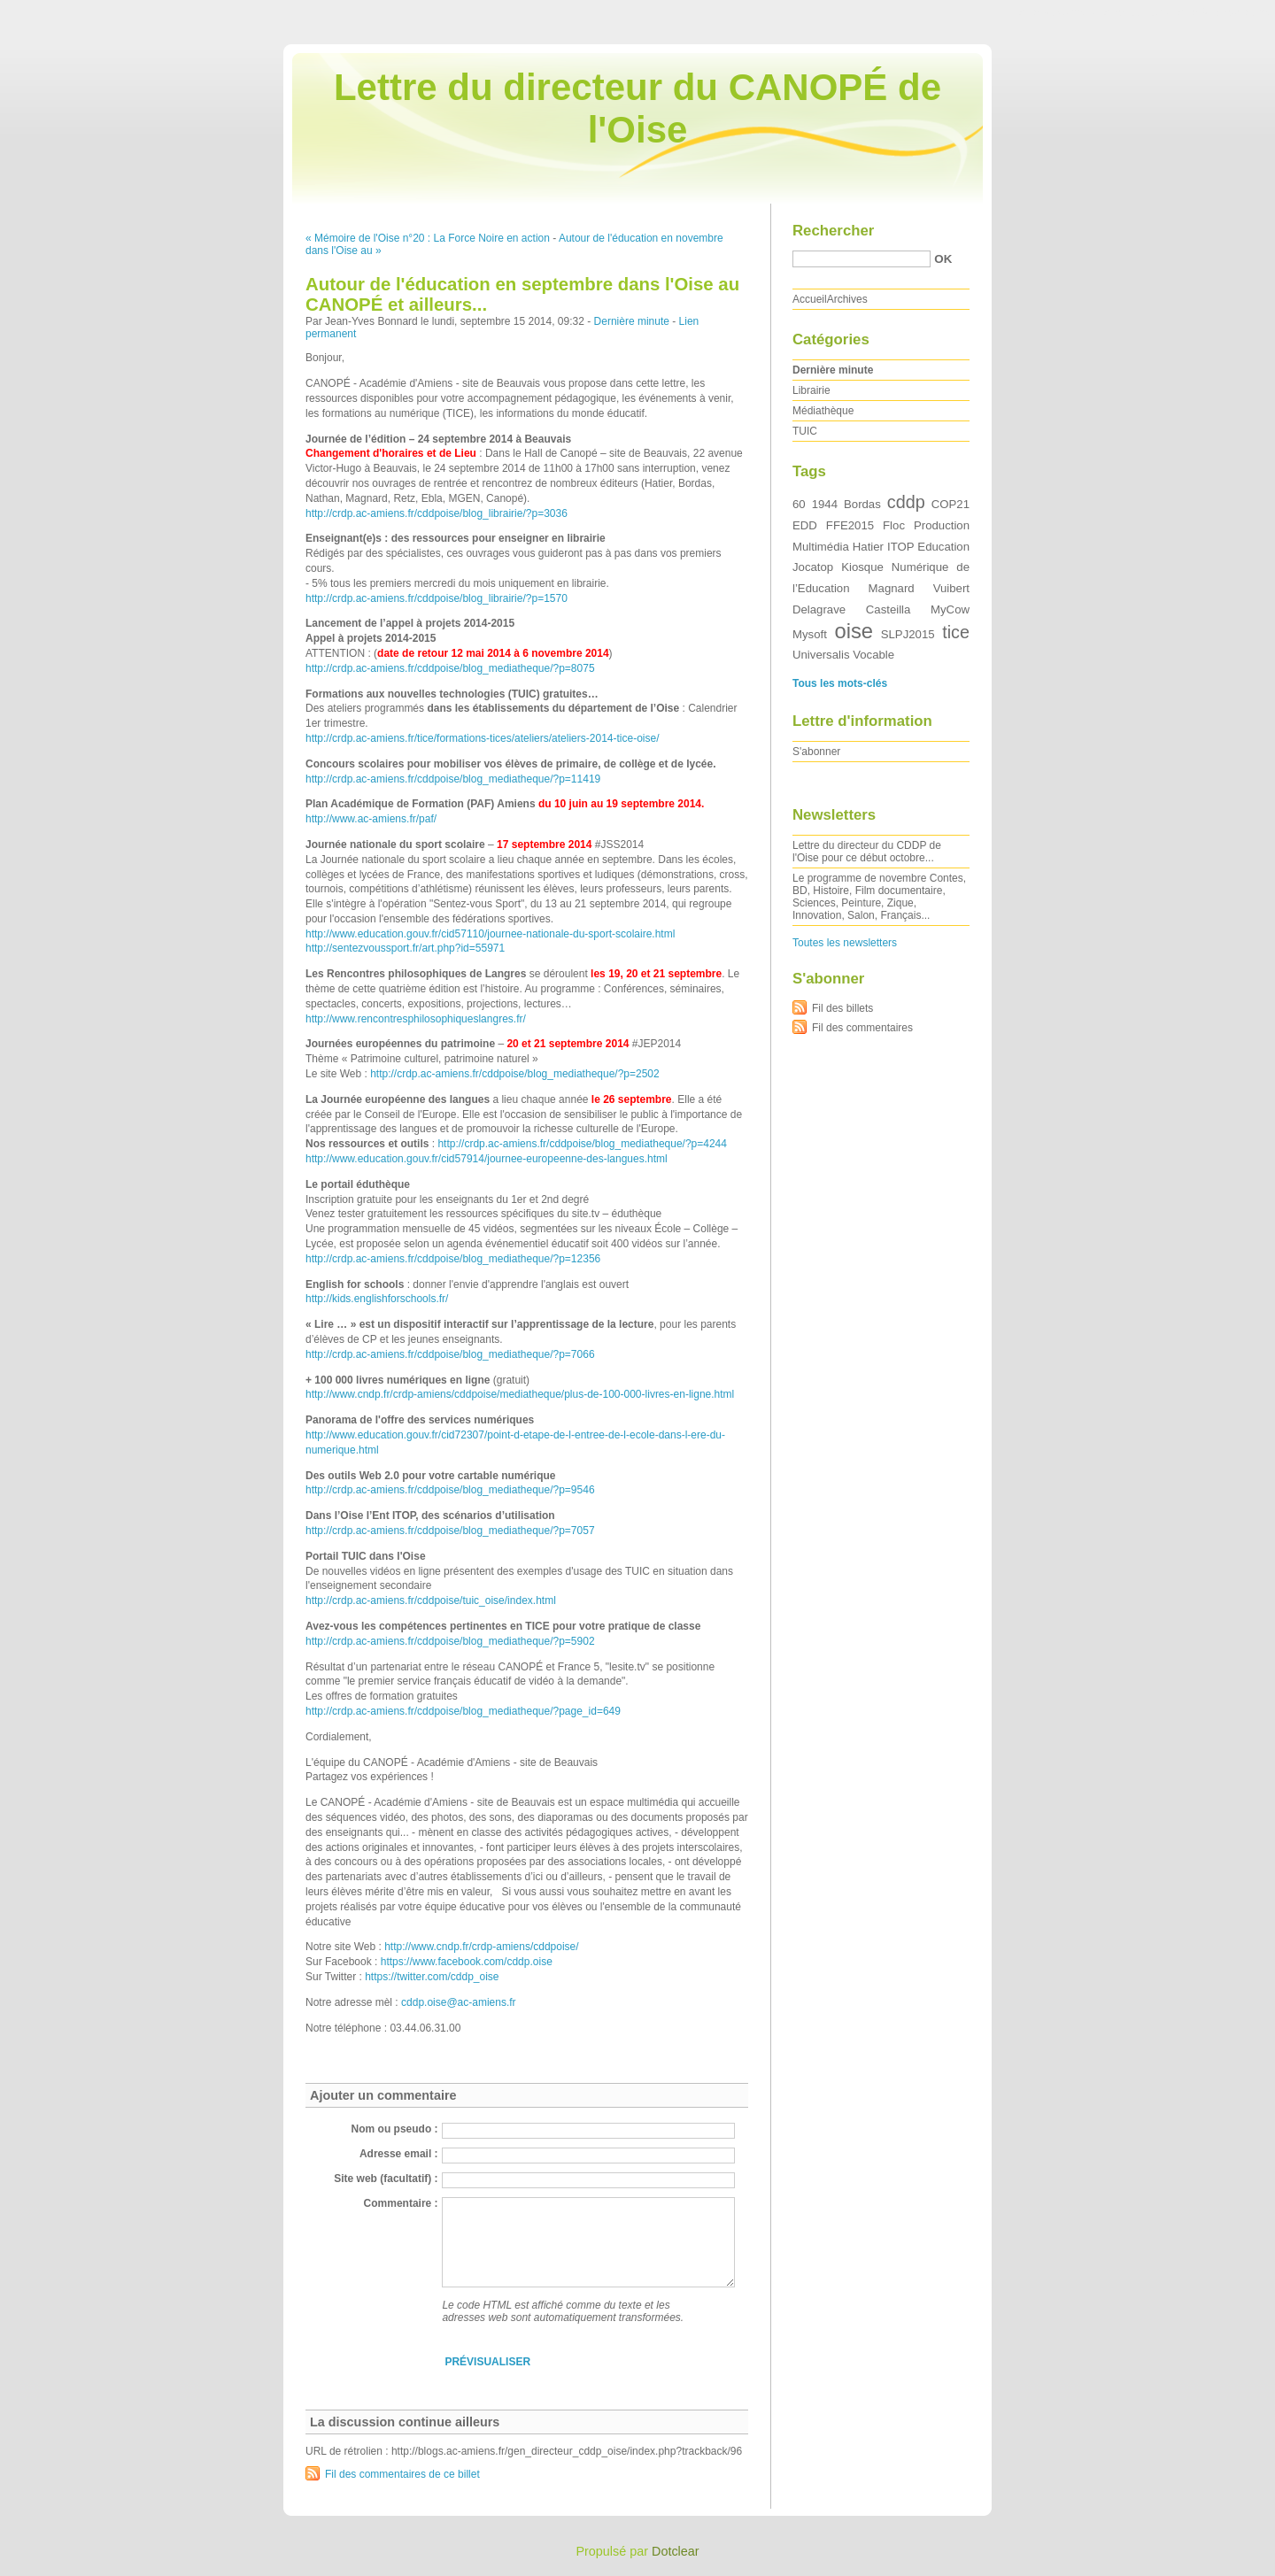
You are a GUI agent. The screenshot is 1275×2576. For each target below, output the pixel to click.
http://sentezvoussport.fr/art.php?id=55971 (405, 948)
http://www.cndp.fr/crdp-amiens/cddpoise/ (481, 1946)
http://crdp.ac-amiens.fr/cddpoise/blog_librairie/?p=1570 (436, 598)
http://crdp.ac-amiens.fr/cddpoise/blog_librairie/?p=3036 (436, 513)
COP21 (950, 504)
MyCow (950, 609)
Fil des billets (842, 1008)
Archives (847, 299)
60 (799, 504)
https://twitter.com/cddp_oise (431, 1977)
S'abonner (816, 751)
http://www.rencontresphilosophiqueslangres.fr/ (415, 1019)
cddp (906, 502)
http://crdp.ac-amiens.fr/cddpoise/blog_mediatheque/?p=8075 (450, 668)
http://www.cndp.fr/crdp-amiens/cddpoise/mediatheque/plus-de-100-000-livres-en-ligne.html (519, 1394)
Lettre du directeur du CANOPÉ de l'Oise (637, 108)
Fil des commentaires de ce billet (402, 2474)
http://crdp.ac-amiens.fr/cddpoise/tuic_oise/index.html (430, 1600)
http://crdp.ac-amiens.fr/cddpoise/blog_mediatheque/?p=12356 (452, 1259)
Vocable (873, 654)
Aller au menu (1136, 12)
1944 (825, 504)
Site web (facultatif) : (385, 2178)
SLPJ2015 (908, 634)
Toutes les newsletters (844, 943)
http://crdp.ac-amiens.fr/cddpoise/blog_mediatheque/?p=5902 (450, 1641)
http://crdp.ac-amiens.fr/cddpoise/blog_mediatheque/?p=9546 (450, 1490)
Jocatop (812, 567)
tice (956, 632)
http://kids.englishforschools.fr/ (376, 1298)
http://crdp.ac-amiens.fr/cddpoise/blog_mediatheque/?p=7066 (450, 1354)
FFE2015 (850, 525)
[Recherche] (861, 259)
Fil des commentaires (862, 1028)
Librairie (811, 390)
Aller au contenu (1057, 12)
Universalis (821, 654)
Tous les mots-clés (839, 683)
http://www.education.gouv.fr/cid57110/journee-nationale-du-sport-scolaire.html (490, 934)
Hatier (868, 546)
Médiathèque (823, 411)
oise (853, 631)
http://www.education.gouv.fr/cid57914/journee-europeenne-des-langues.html (486, 1159)
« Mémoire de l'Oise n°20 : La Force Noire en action (427, 238)
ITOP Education (928, 546)
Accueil (809, 299)
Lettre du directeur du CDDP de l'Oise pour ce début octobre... (866, 851)
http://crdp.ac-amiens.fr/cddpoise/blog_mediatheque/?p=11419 (452, 779)
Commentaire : (401, 2203)
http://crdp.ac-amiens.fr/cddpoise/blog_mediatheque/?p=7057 (450, 1530)
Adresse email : (398, 2154)
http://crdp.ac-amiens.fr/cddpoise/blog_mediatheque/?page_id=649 (463, 1711)
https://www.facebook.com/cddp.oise (466, 1961)
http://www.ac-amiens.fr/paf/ (371, 819)
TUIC (804, 431)
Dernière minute (631, 321)
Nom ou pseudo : (395, 2129)
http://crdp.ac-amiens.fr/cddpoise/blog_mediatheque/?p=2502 (515, 1074)
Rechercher (833, 230)
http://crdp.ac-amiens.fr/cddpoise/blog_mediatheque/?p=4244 (582, 1144)
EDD (804, 525)
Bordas (862, 504)
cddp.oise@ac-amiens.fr (458, 2002)
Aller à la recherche (1223, 12)
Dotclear (675, 2551)
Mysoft (809, 634)
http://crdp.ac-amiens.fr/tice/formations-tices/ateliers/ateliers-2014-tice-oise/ (482, 738)
